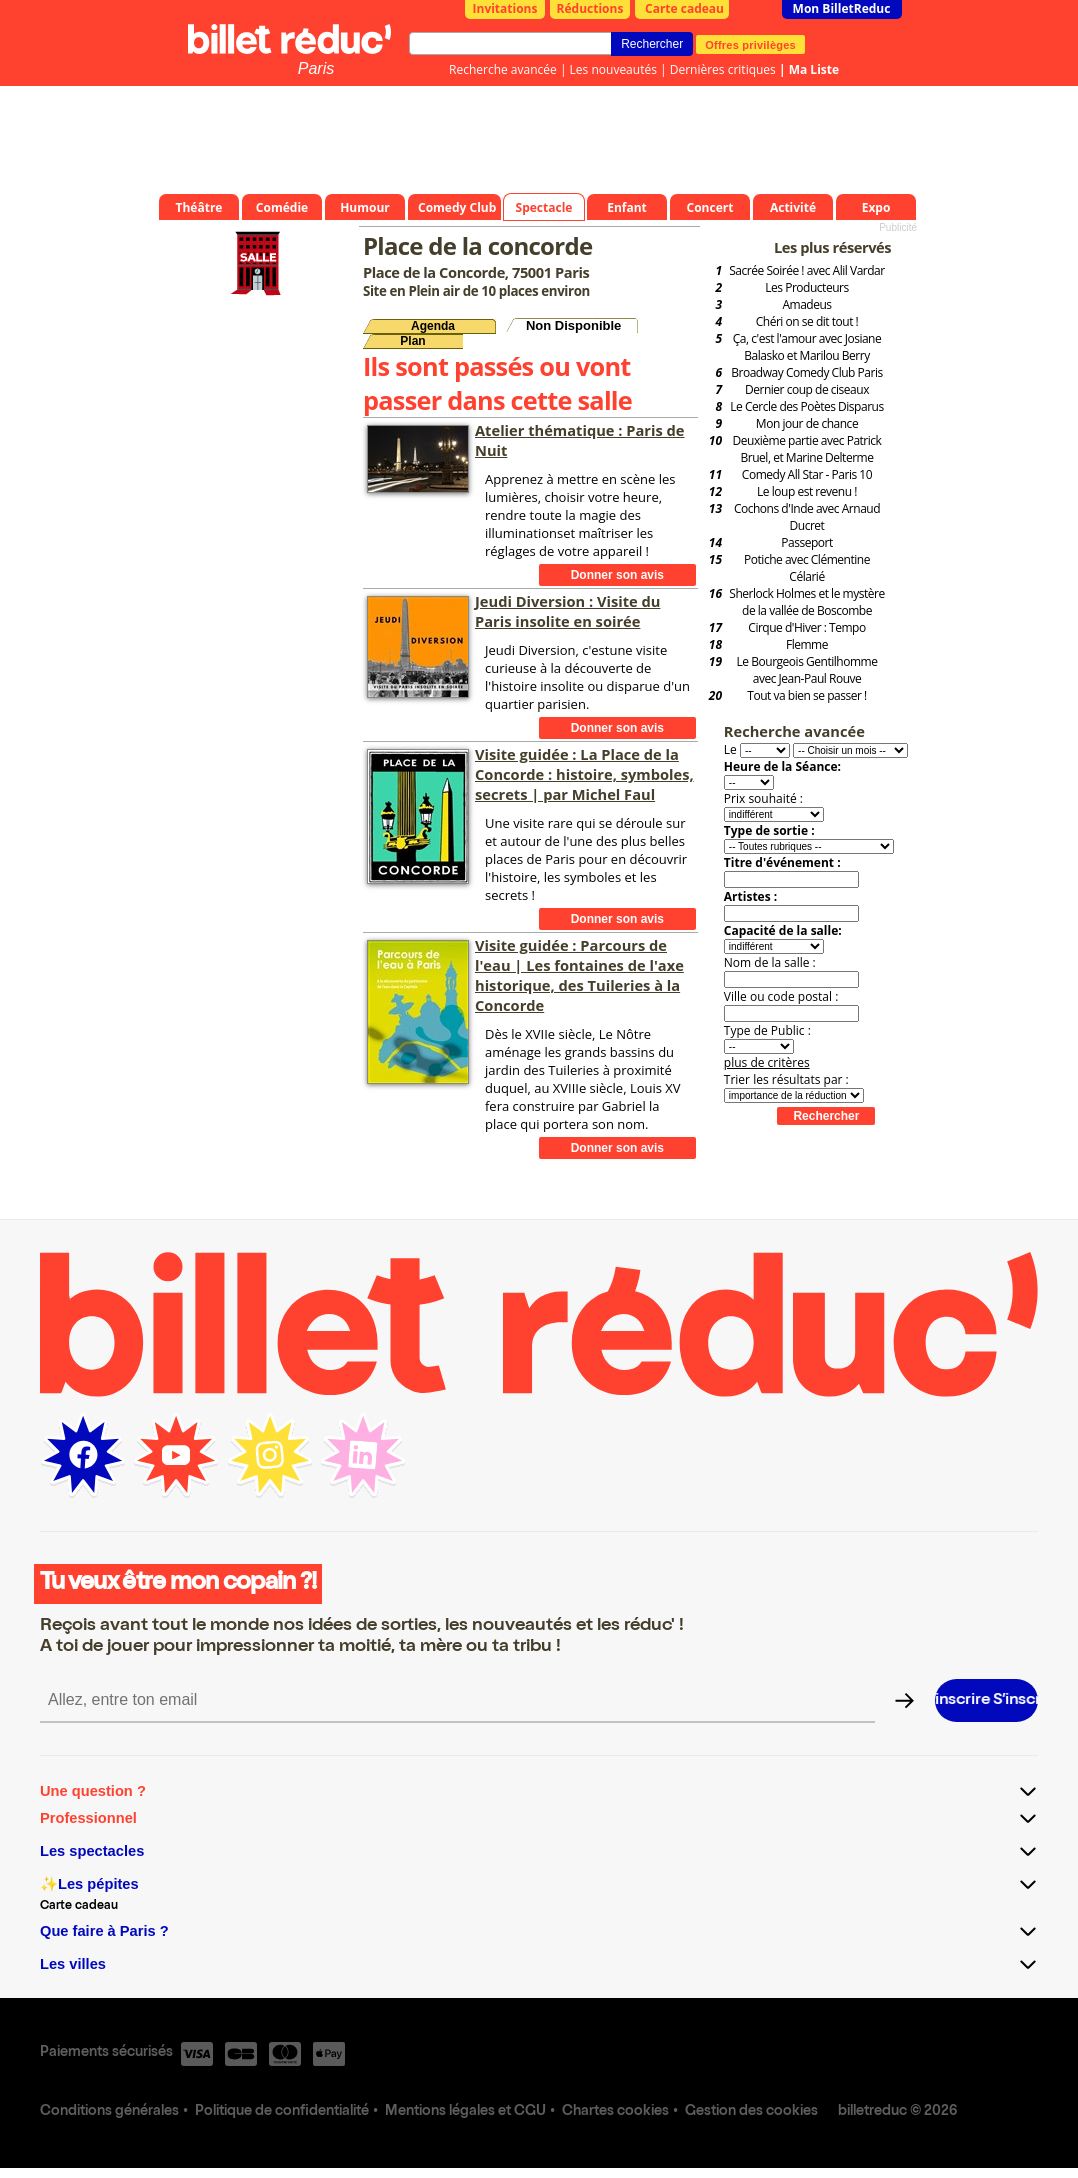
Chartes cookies (615, 2112)
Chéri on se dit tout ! (807, 321)
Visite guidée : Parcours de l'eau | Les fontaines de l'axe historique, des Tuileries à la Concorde (579, 975)
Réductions (590, 8)
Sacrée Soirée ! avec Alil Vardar (806, 270)
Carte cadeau (684, 8)
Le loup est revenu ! (807, 491)
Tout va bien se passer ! (806, 695)
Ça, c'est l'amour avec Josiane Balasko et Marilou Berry (807, 347)
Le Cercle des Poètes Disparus (806, 406)
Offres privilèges (750, 44)
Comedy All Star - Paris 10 (807, 474)
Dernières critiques (723, 69)
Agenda (433, 326)
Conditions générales (109, 2112)
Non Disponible (573, 325)
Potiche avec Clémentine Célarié (807, 568)
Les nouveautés (613, 69)
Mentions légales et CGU (465, 2112)
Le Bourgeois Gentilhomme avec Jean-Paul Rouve (807, 670)
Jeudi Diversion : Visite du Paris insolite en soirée (567, 611)
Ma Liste (814, 69)
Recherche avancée (503, 69)
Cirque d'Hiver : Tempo (806, 627)
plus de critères (767, 1062)
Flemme (807, 644)
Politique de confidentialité (282, 2112)
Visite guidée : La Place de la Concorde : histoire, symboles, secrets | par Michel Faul (584, 774)
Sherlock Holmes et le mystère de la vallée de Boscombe (806, 602)
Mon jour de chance (807, 423)
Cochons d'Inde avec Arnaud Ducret (807, 517)
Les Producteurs (806, 287)
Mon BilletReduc (842, 8)
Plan (412, 341)
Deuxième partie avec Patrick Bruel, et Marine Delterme (807, 449)
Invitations (505, 8)
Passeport (807, 542)
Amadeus (806, 304)
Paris (316, 68)
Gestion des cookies (751, 2112)
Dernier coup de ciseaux (807, 389)
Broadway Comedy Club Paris (807, 372)
